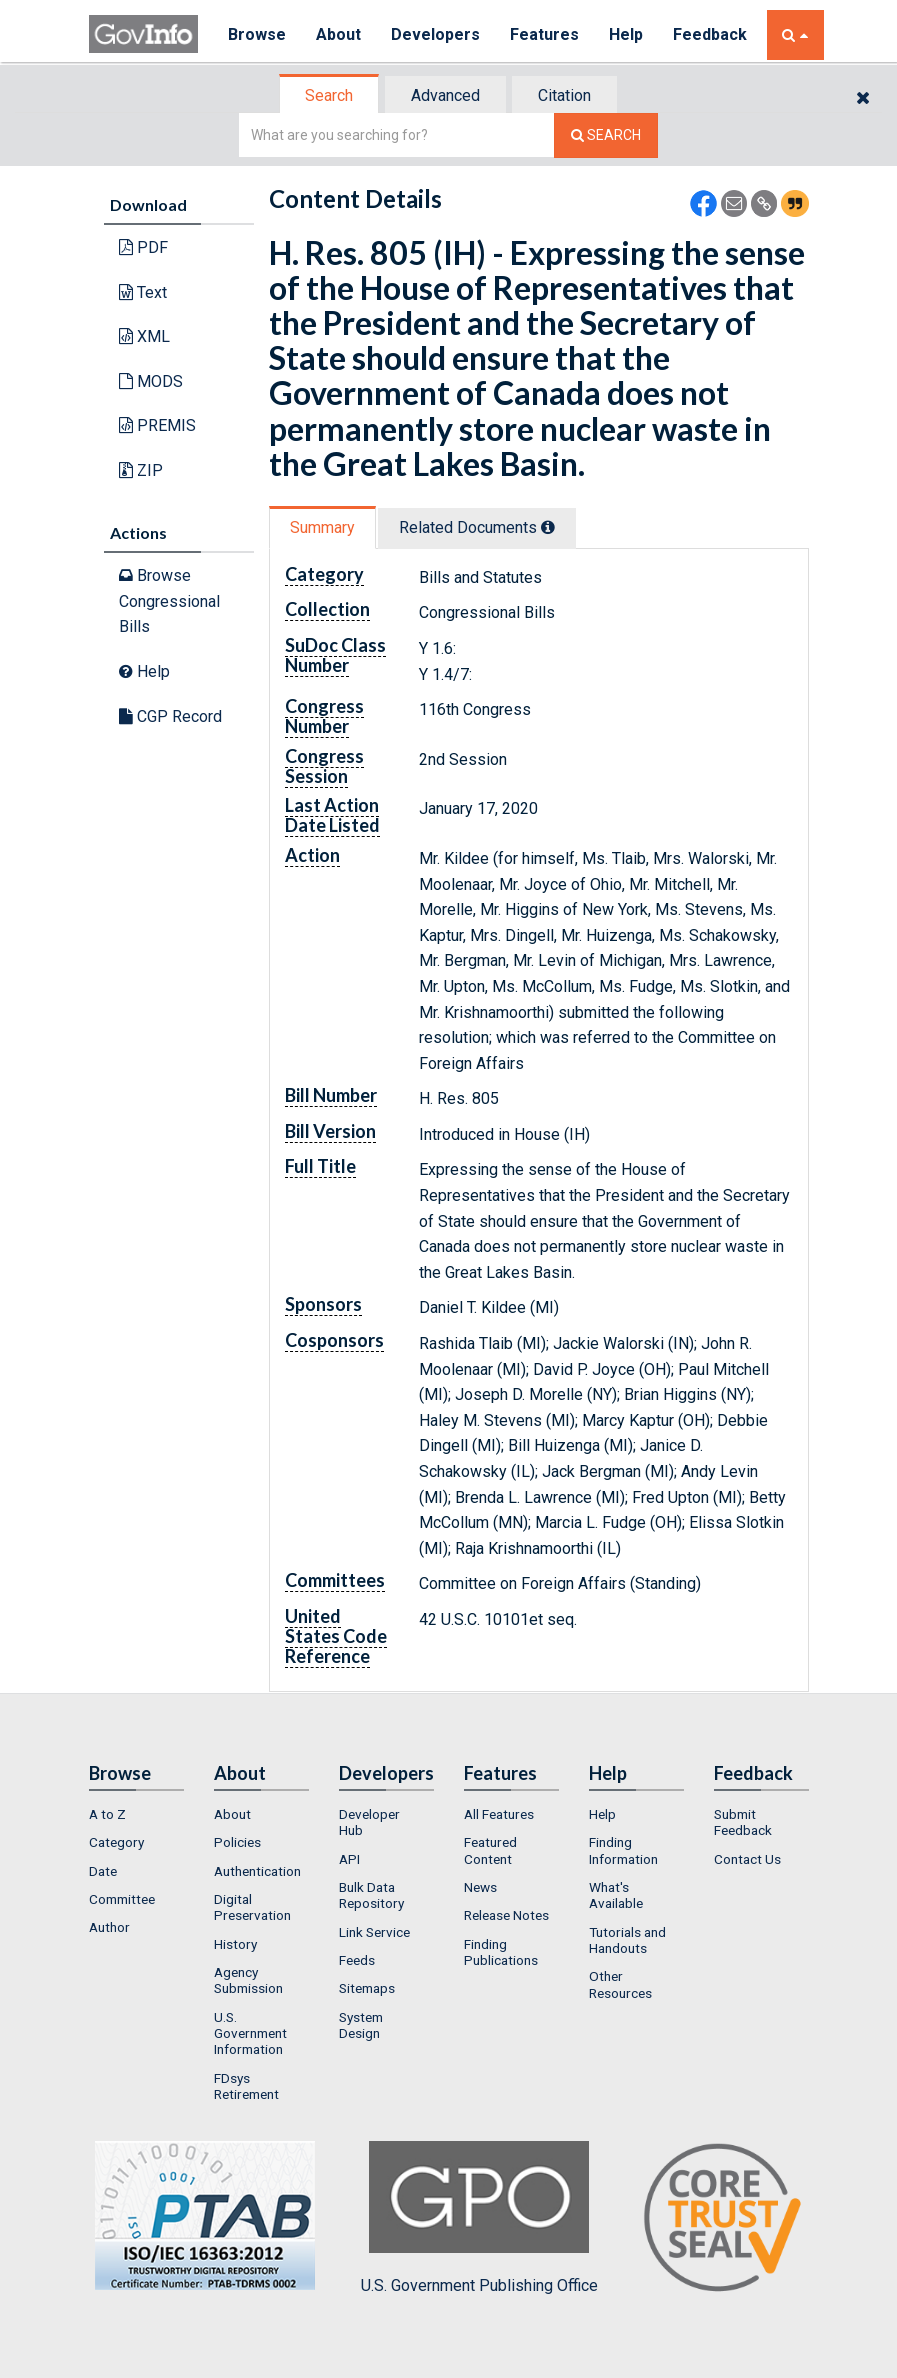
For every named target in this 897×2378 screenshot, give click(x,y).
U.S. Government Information (250, 2033)
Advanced (445, 95)
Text (143, 292)
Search (329, 95)
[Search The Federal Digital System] (606, 135)
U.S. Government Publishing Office (479, 2218)
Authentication (257, 1871)
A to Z (107, 1814)
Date (103, 1871)
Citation (564, 95)
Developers (435, 34)
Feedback (710, 34)
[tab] (330, 95)
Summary (322, 527)
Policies (237, 1842)
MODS (151, 381)
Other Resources (620, 1984)
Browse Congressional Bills (169, 601)
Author (109, 1927)
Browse (257, 34)
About (338, 34)
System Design (361, 2025)
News (480, 1887)
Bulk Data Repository (371, 1895)
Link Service (374, 1932)
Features (544, 34)
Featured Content (490, 1850)
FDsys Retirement (246, 2086)
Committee (122, 1899)
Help (626, 34)
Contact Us (747, 1859)
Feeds (357, 1960)
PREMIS (157, 425)
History (235, 1944)
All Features (499, 1814)
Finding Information (623, 1850)
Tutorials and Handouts (627, 1940)
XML (144, 336)
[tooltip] (548, 527)
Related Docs (477, 527)
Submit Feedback (743, 1822)
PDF (143, 247)
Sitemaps (367, 1988)
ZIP (141, 470)
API (349, 1859)
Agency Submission (248, 1980)
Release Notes (506, 1915)
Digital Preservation (252, 1907)
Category (116, 1842)
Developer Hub (369, 1822)
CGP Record (170, 716)
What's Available (616, 1895)
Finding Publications (501, 1952)
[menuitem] (136, 1814)
